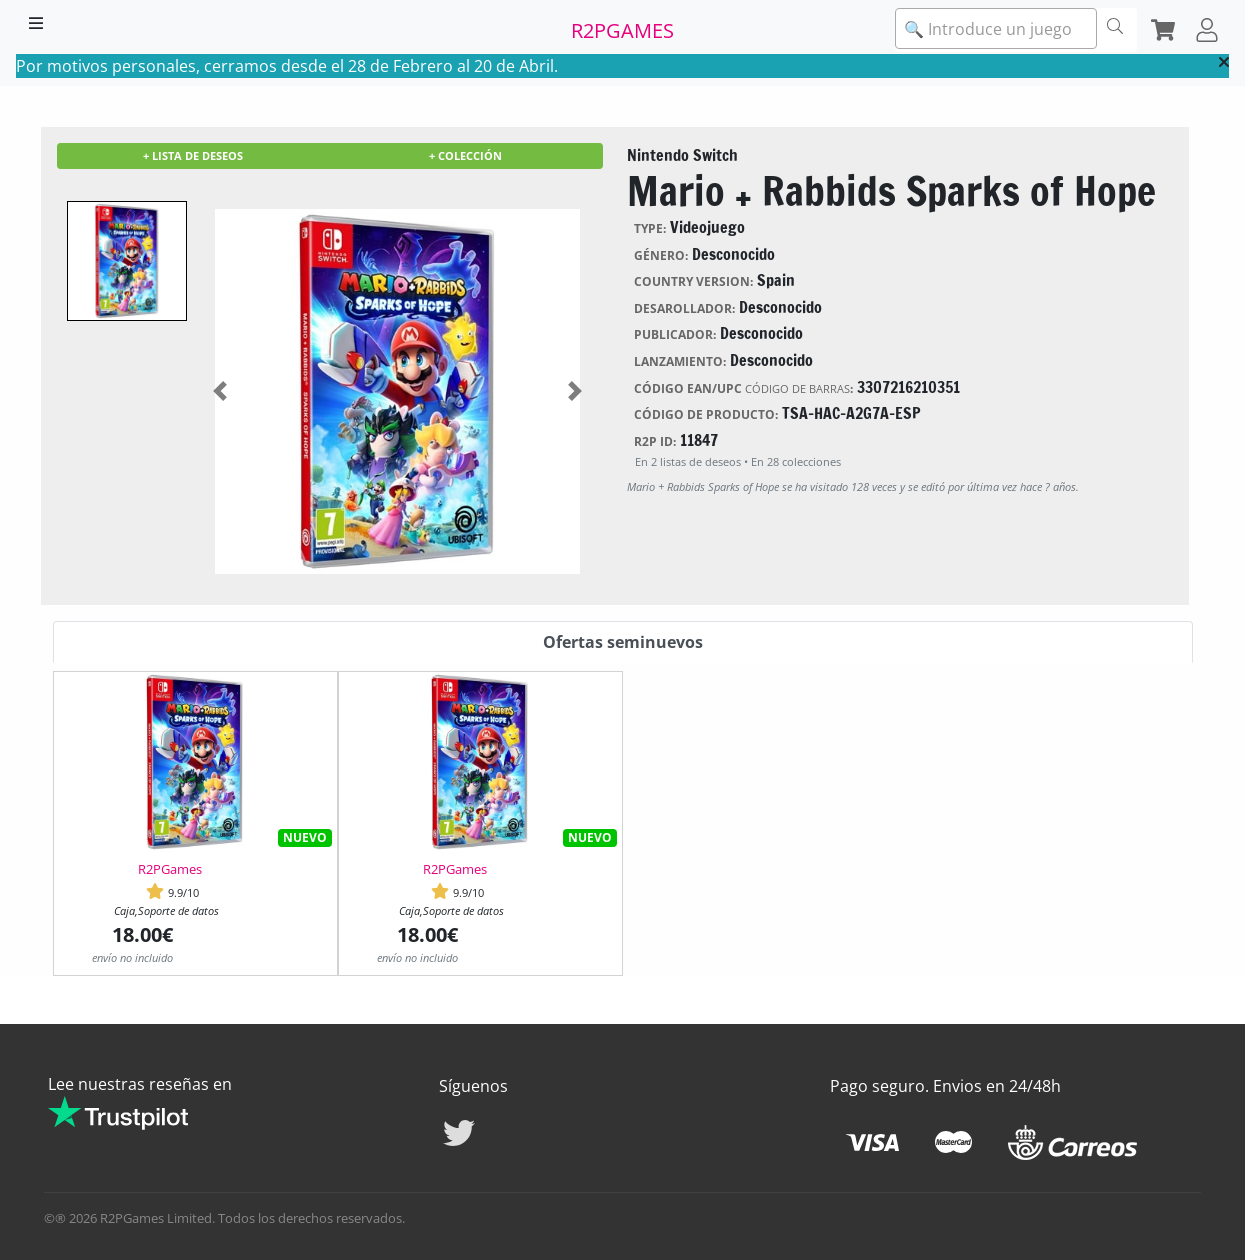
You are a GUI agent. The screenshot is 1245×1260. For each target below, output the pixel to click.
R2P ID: (655, 441)
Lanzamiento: (680, 361)
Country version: (693, 281)
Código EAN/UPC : (743, 388)
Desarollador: (684, 308)
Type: (650, 228)
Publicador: (675, 334)
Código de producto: (706, 414)
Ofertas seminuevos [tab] (623, 642)
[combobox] (996, 28)
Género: (661, 255)
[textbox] (996, 29)
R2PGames (170, 869)
